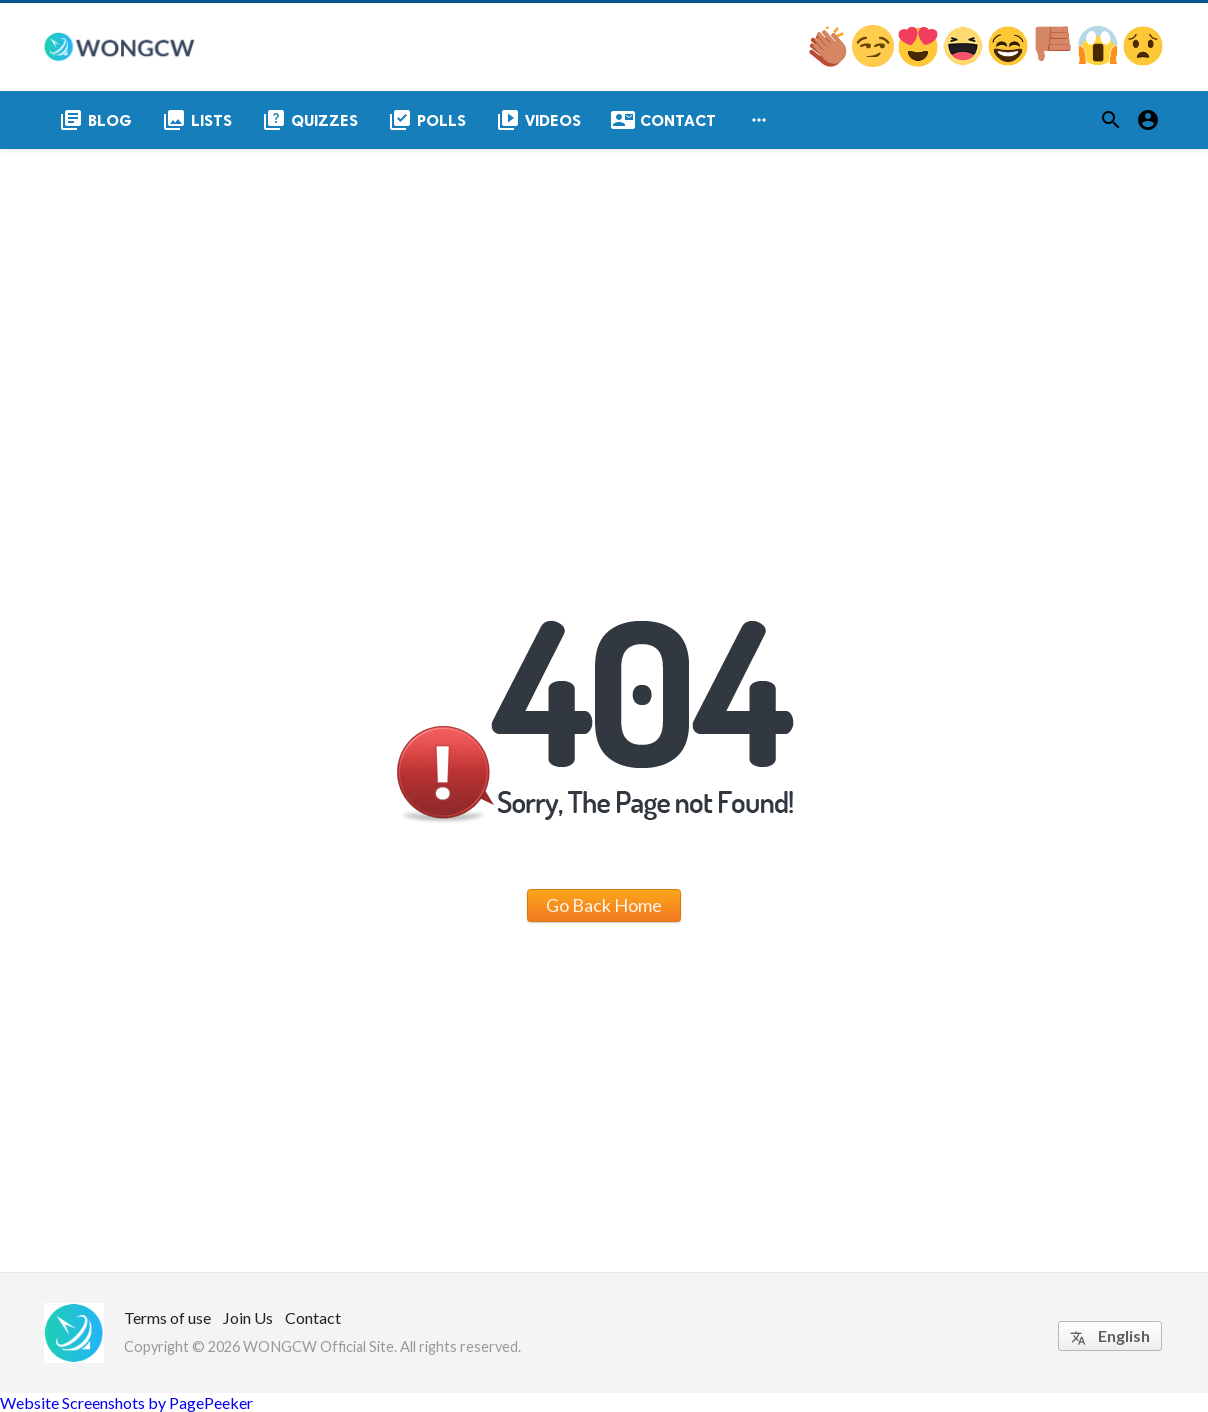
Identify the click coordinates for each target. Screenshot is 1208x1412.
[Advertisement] (604, 299)
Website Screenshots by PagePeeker (126, 1402)
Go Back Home (604, 905)
